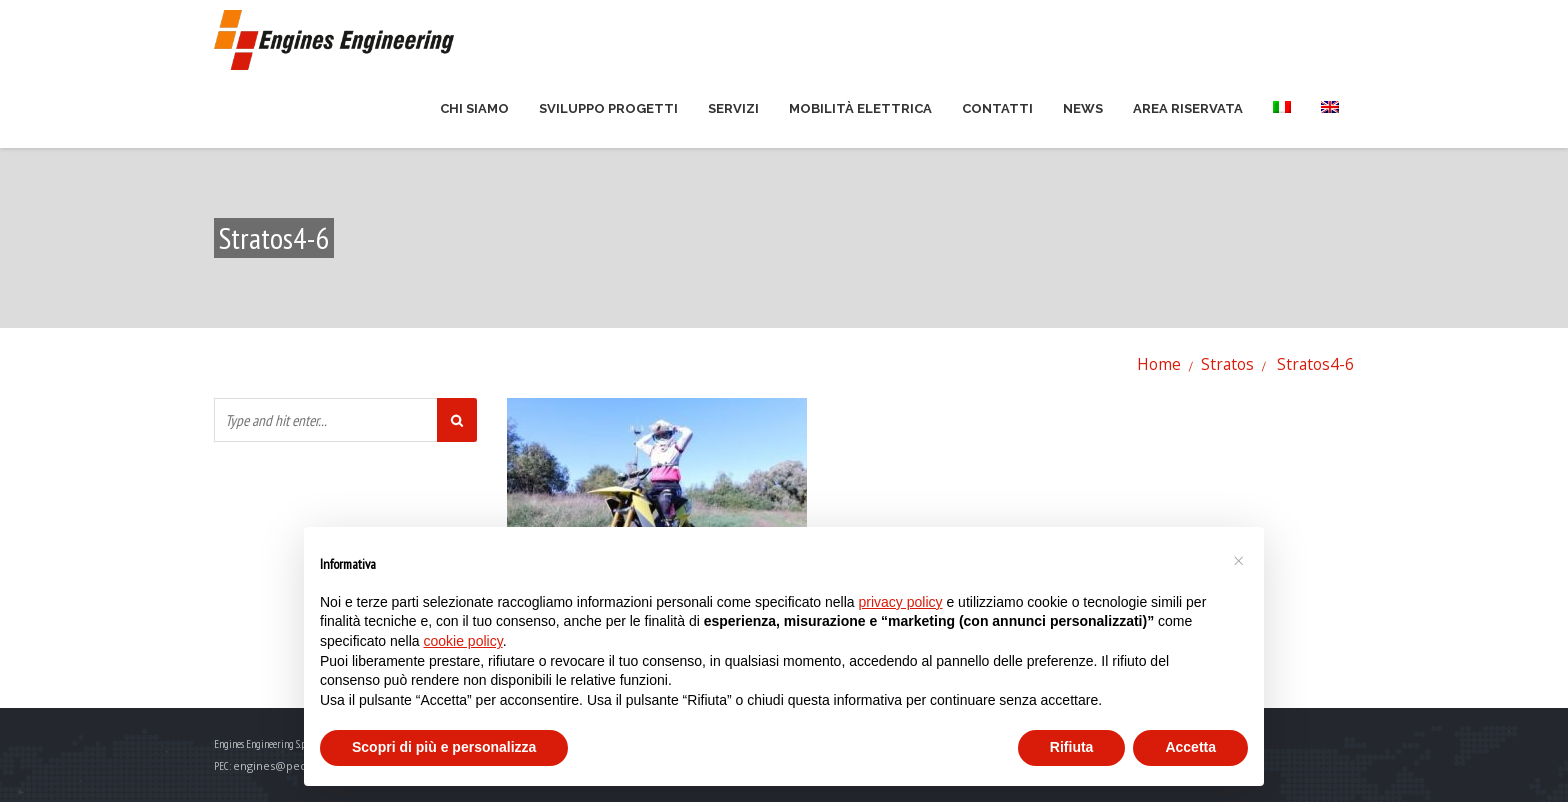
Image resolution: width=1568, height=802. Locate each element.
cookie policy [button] (463, 641)
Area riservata (1188, 108)
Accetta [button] (1190, 747)
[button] (1238, 559)
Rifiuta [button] (1072, 747)
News (1083, 108)
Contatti (997, 108)
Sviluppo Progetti (608, 108)
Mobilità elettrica (860, 108)
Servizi (733, 108)
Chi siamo (474, 108)
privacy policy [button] (901, 602)
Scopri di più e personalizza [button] (444, 747)
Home (1159, 364)
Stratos (1227, 364)
